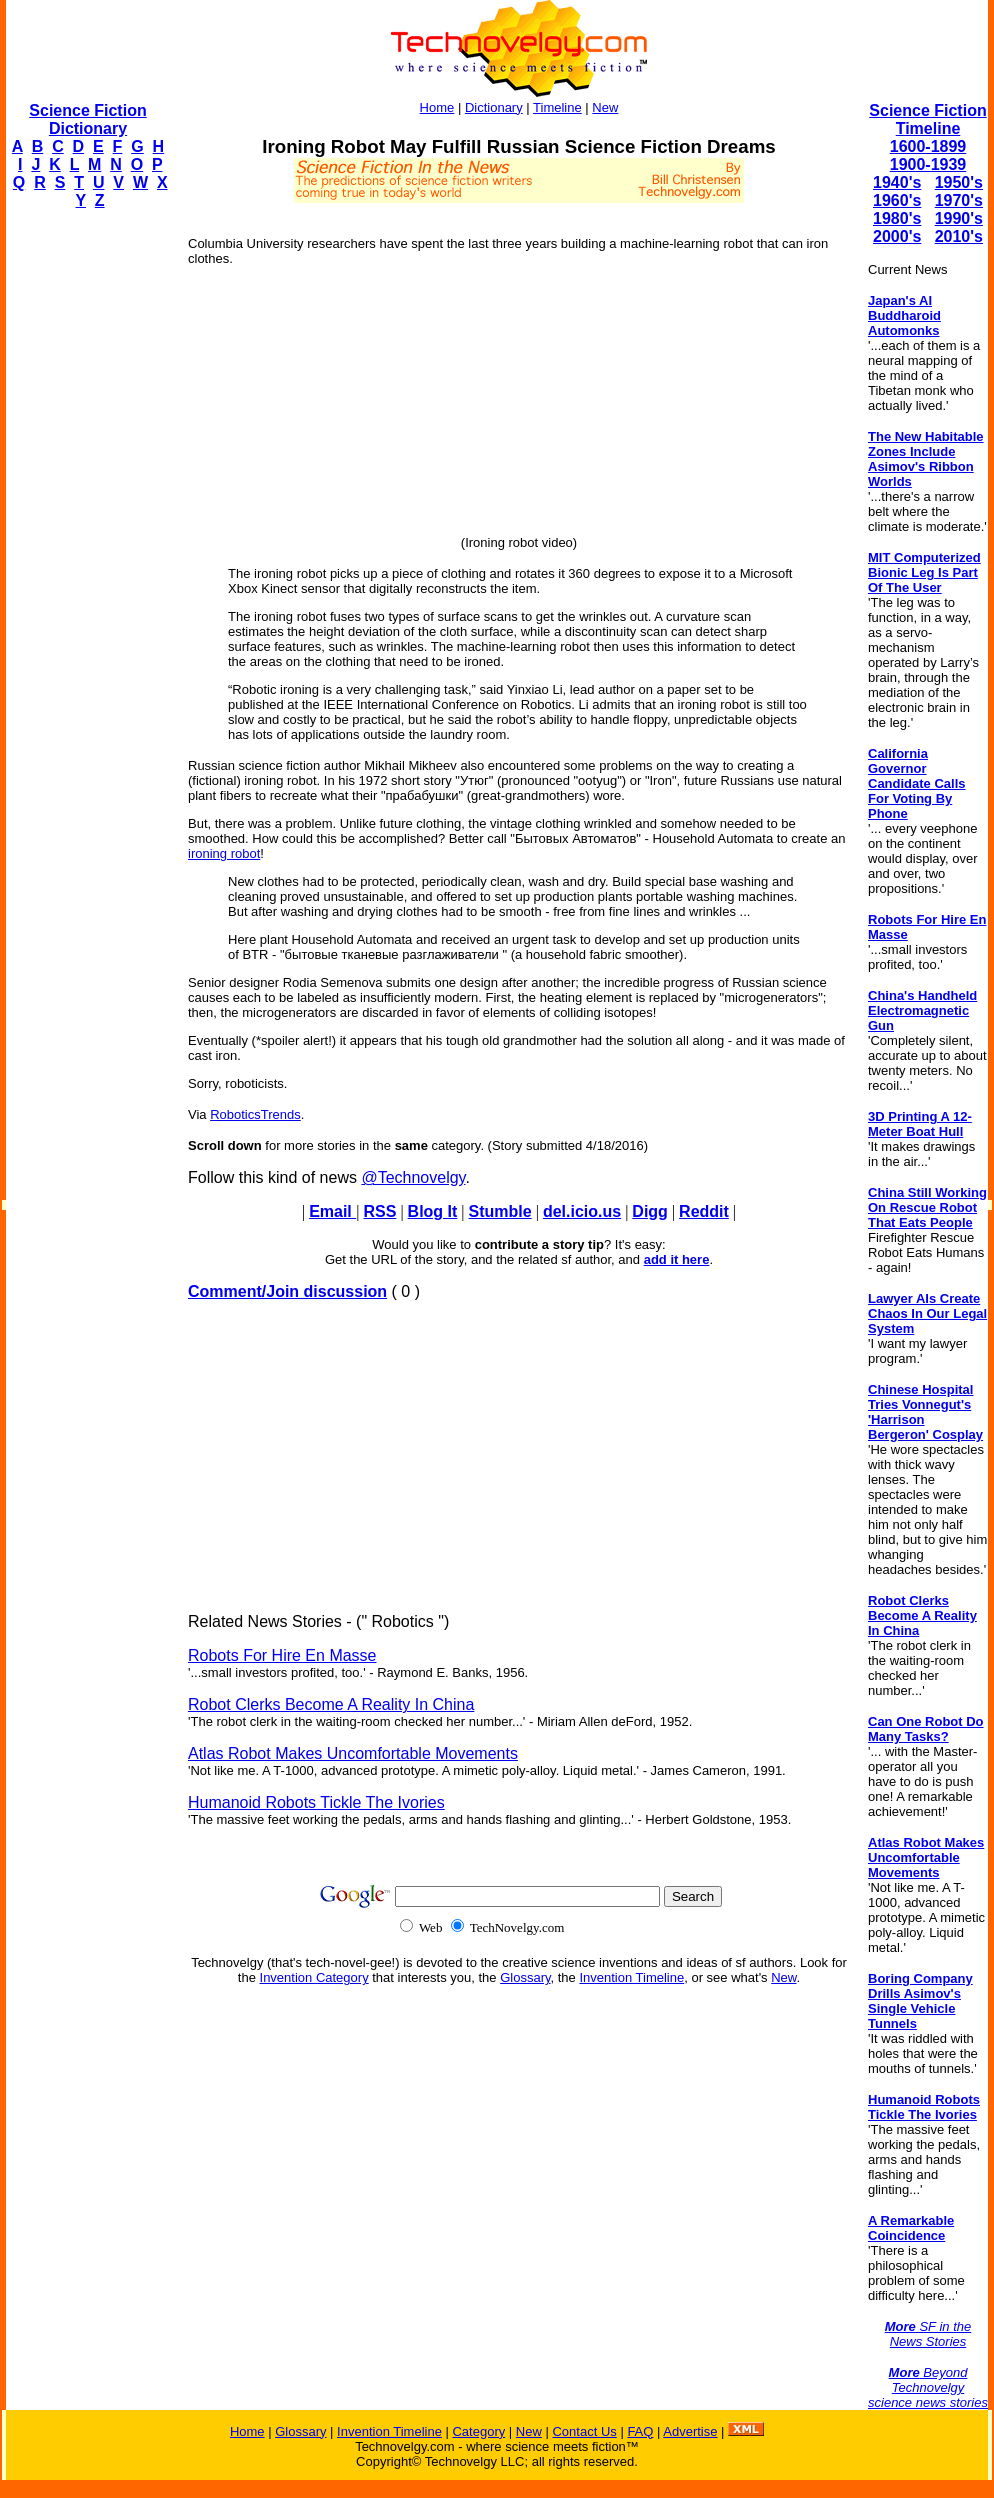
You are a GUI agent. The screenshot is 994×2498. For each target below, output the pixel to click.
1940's (897, 182)
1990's (959, 218)
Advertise (690, 2431)
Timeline (557, 107)
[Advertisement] (86, 526)
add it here (677, 1259)
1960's (897, 200)
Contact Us (584, 2431)
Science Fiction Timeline (927, 119)
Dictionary (494, 107)
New (605, 107)
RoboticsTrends (255, 1114)
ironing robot (224, 853)
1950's (959, 182)
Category (478, 2431)
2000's (897, 236)
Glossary (525, 1977)
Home (437, 107)
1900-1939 (928, 164)
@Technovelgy (413, 1177)
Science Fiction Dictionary (87, 119)
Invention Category (314, 1977)
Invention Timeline (631, 1977)
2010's (959, 236)
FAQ (640, 2431)
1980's (897, 218)
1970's (959, 200)
